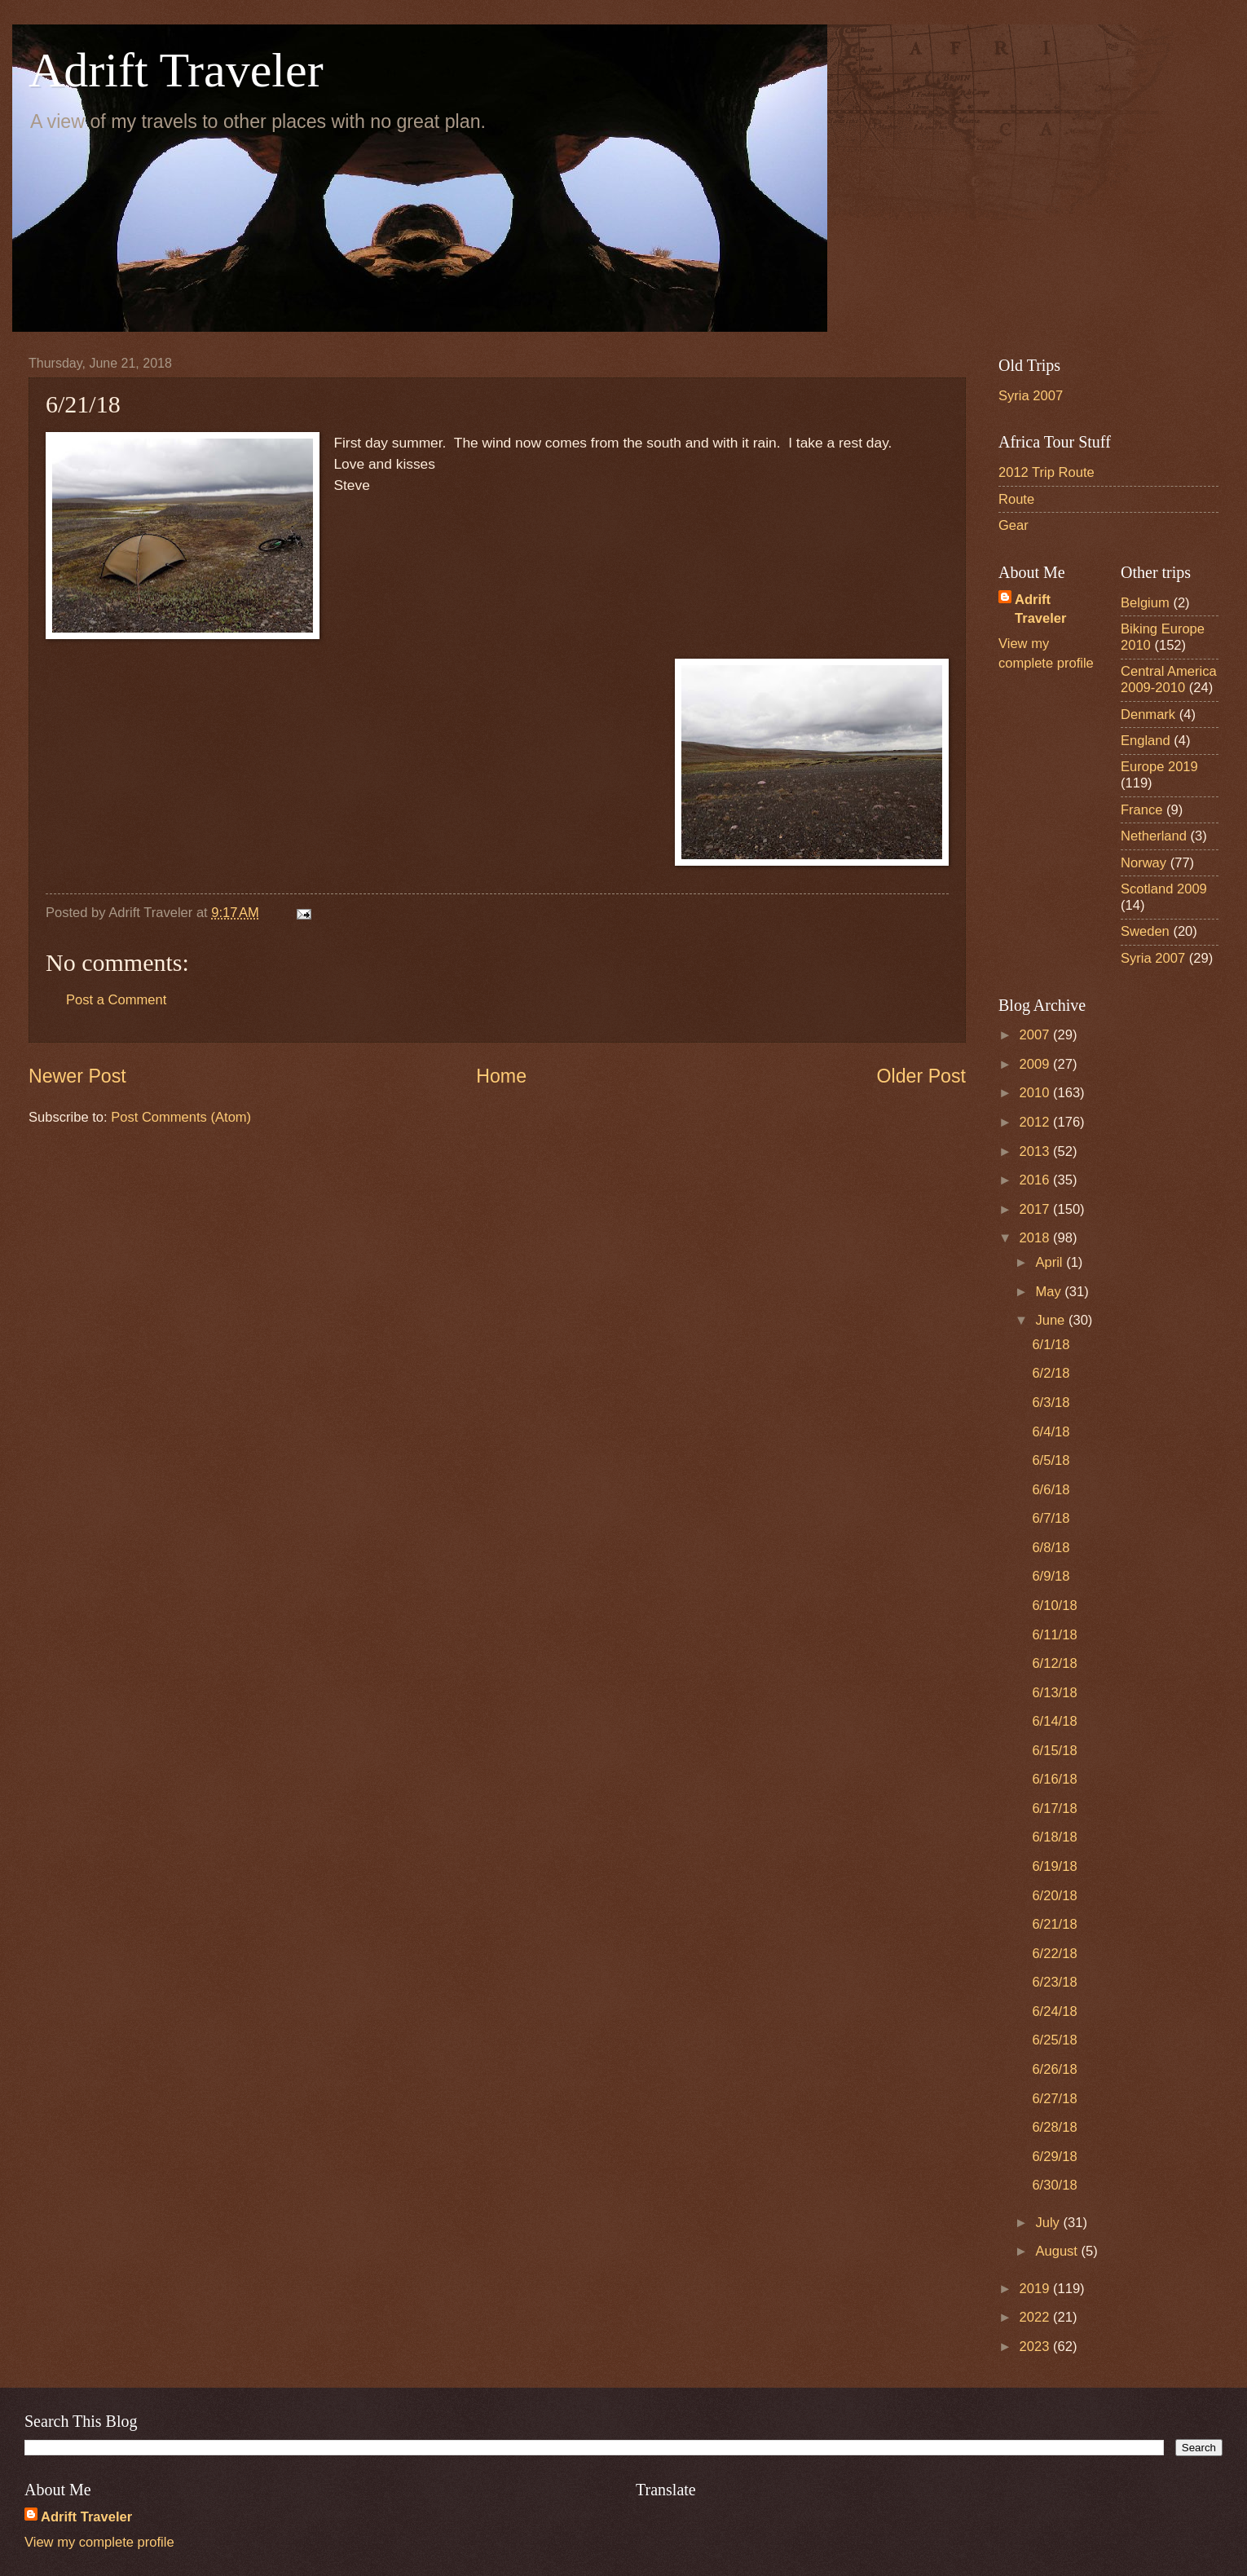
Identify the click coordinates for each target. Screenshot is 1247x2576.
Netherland (1154, 836)
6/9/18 (1050, 1576)
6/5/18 (1050, 1460)
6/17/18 (1054, 1808)
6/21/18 (1054, 1924)
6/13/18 (1054, 1692)
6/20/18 (1054, 1895)
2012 (1036, 1122)
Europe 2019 (1159, 766)
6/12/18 (1054, 1663)
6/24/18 (1054, 2011)
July (1049, 2222)
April (1050, 1262)
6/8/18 (1050, 1547)
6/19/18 (1054, 1866)
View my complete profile (99, 2542)
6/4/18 (1050, 1432)
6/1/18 (1050, 1344)
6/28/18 (1054, 2127)
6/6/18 (1050, 1490)
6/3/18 (1050, 1402)
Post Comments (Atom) (181, 1117)
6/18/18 (1054, 1837)
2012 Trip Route (1046, 472)
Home (501, 1076)
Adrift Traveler (176, 70)
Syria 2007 (1030, 396)
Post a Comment (116, 1000)
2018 (1036, 1238)
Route (1016, 499)
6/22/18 (1054, 1953)
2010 (1036, 1093)
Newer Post (77, 1076)
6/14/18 (1054, 1721)
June (1051, 1320)
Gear (1013, 525)
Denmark (1148, 714)
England (1145, 740)
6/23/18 (1054, 1982)
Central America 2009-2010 (1169, 679)
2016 (1036, 1180)
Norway (1143, 863)
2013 (1036, 1151)
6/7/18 (1050, 1518)
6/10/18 (1054, 1605)
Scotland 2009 (1164, 889)
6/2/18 (1050, 1373)
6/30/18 (1054, 2185)
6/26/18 (1054, 2069)
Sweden (1145, 931)
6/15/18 (1054, 1750)
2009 (1036, 1064)
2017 (1036, 1209)
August (1058, 2251)
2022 (1036, 2317)
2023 (1036, 2346)
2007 (1036, 1035)
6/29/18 (1054, 2156)
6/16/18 (1054, 1779)
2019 (1036, 2288)
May (1049, 1291)
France (1142, 810)
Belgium (1145, 603)
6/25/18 (1054, 2040)
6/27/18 (1054, 2098)
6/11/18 (1054, 1635)
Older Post (921, 1076)
